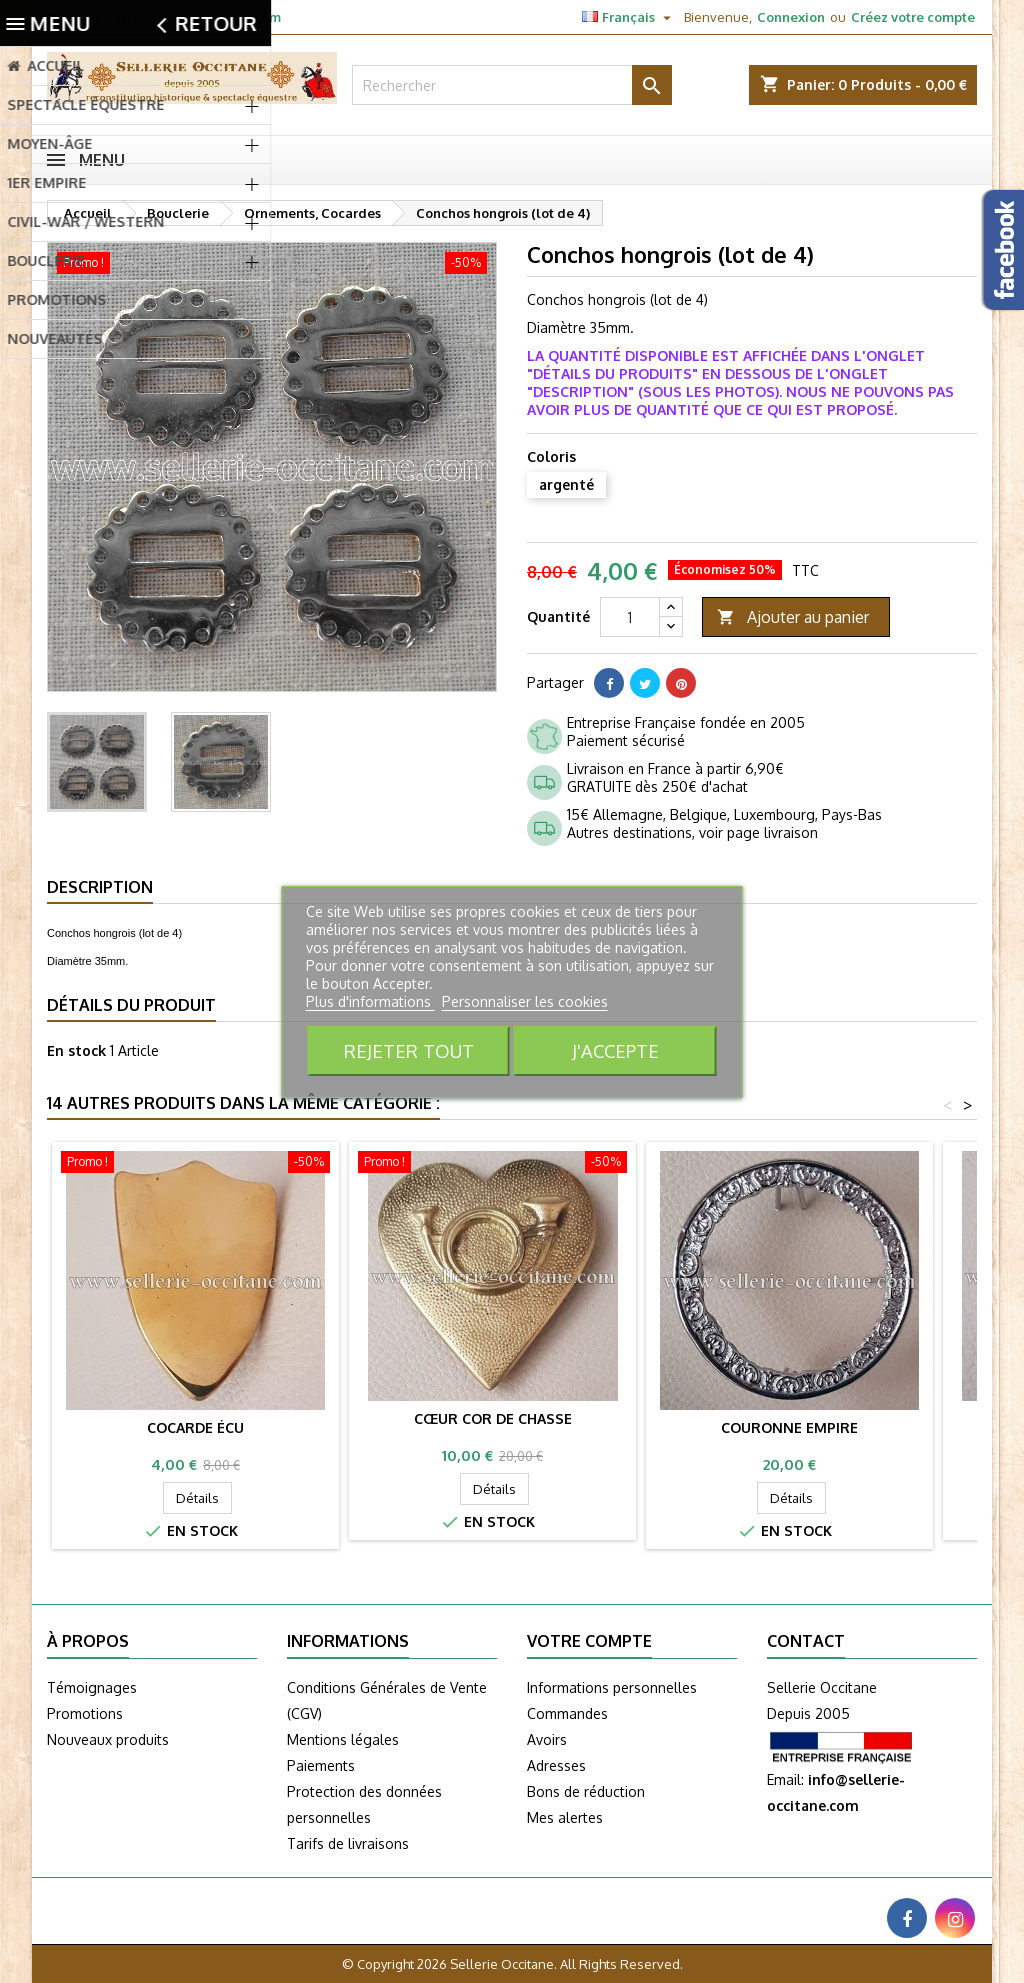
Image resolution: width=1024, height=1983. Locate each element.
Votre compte (589, 1641)
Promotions (85, 1713)
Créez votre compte (913, 17)
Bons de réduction (586, 1791)
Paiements (321, 1765)
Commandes (567, 1713)
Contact (806, 1641)
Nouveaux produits (108, 1739)
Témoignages (92, 1687)
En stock (76, 1050)
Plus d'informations (370, 1001)
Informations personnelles (612, 1687)
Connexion (791, 17)
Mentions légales (343, 1739)
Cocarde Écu (195, 1427)
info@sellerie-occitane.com (193, 17)
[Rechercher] (512, 85)
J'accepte (615, 1050)
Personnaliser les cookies (525, 1001)
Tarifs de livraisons (348, 1843)
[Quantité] (630, 617)
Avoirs (547, 1739)
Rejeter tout (409, 1050)
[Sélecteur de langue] (629, 17)
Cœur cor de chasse (493, 1418)
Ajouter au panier (793, 617)
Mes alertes (565, 1817)
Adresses (556, 1765)
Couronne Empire (789, 1427)
